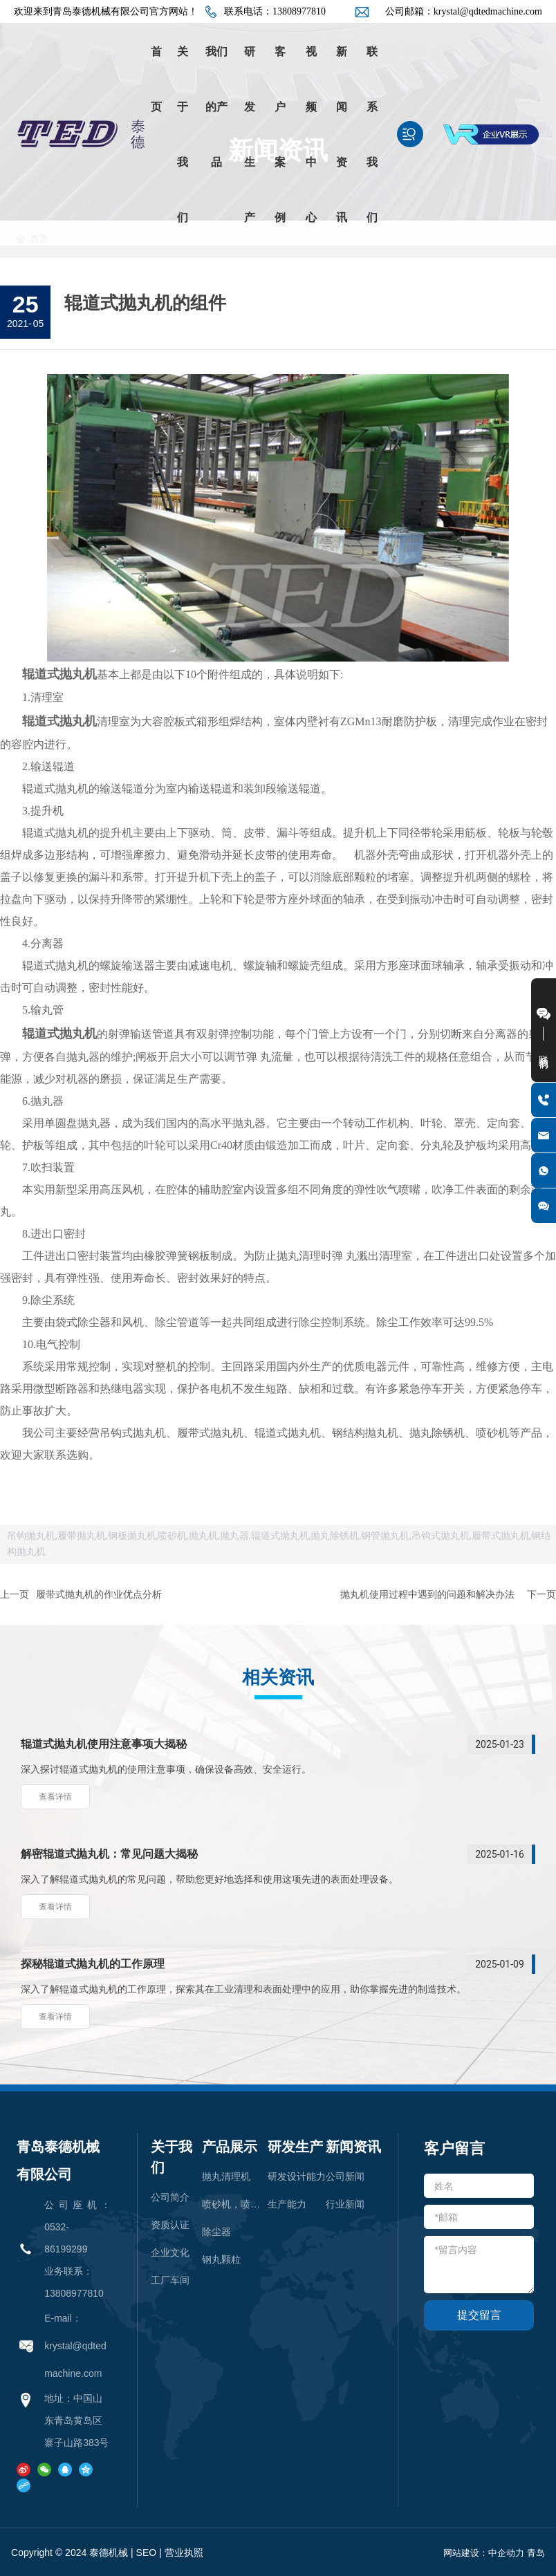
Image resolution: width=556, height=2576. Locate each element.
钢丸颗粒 (221, 2259)
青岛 (536, 2553)
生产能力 (287, 2204)
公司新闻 (345, 2176)
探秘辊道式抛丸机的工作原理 (93, 1964)
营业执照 (184, 2552)
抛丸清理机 (226, 2176)
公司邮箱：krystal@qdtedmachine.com (463, 11)
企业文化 (170, 2252)
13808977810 (74, 2293)
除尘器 (216, 2231)
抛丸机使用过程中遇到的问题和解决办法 (427, 1594)
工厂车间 (170, 2280)
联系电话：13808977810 (275, 11)
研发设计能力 (297, 2176)
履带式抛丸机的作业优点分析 (99, 1594)
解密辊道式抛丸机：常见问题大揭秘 (109, 1854)
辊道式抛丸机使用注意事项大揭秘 (104, 1744)
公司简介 (170, 2197)
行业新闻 (345, 2204)
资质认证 (170, 2224)
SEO (146, 2552)
